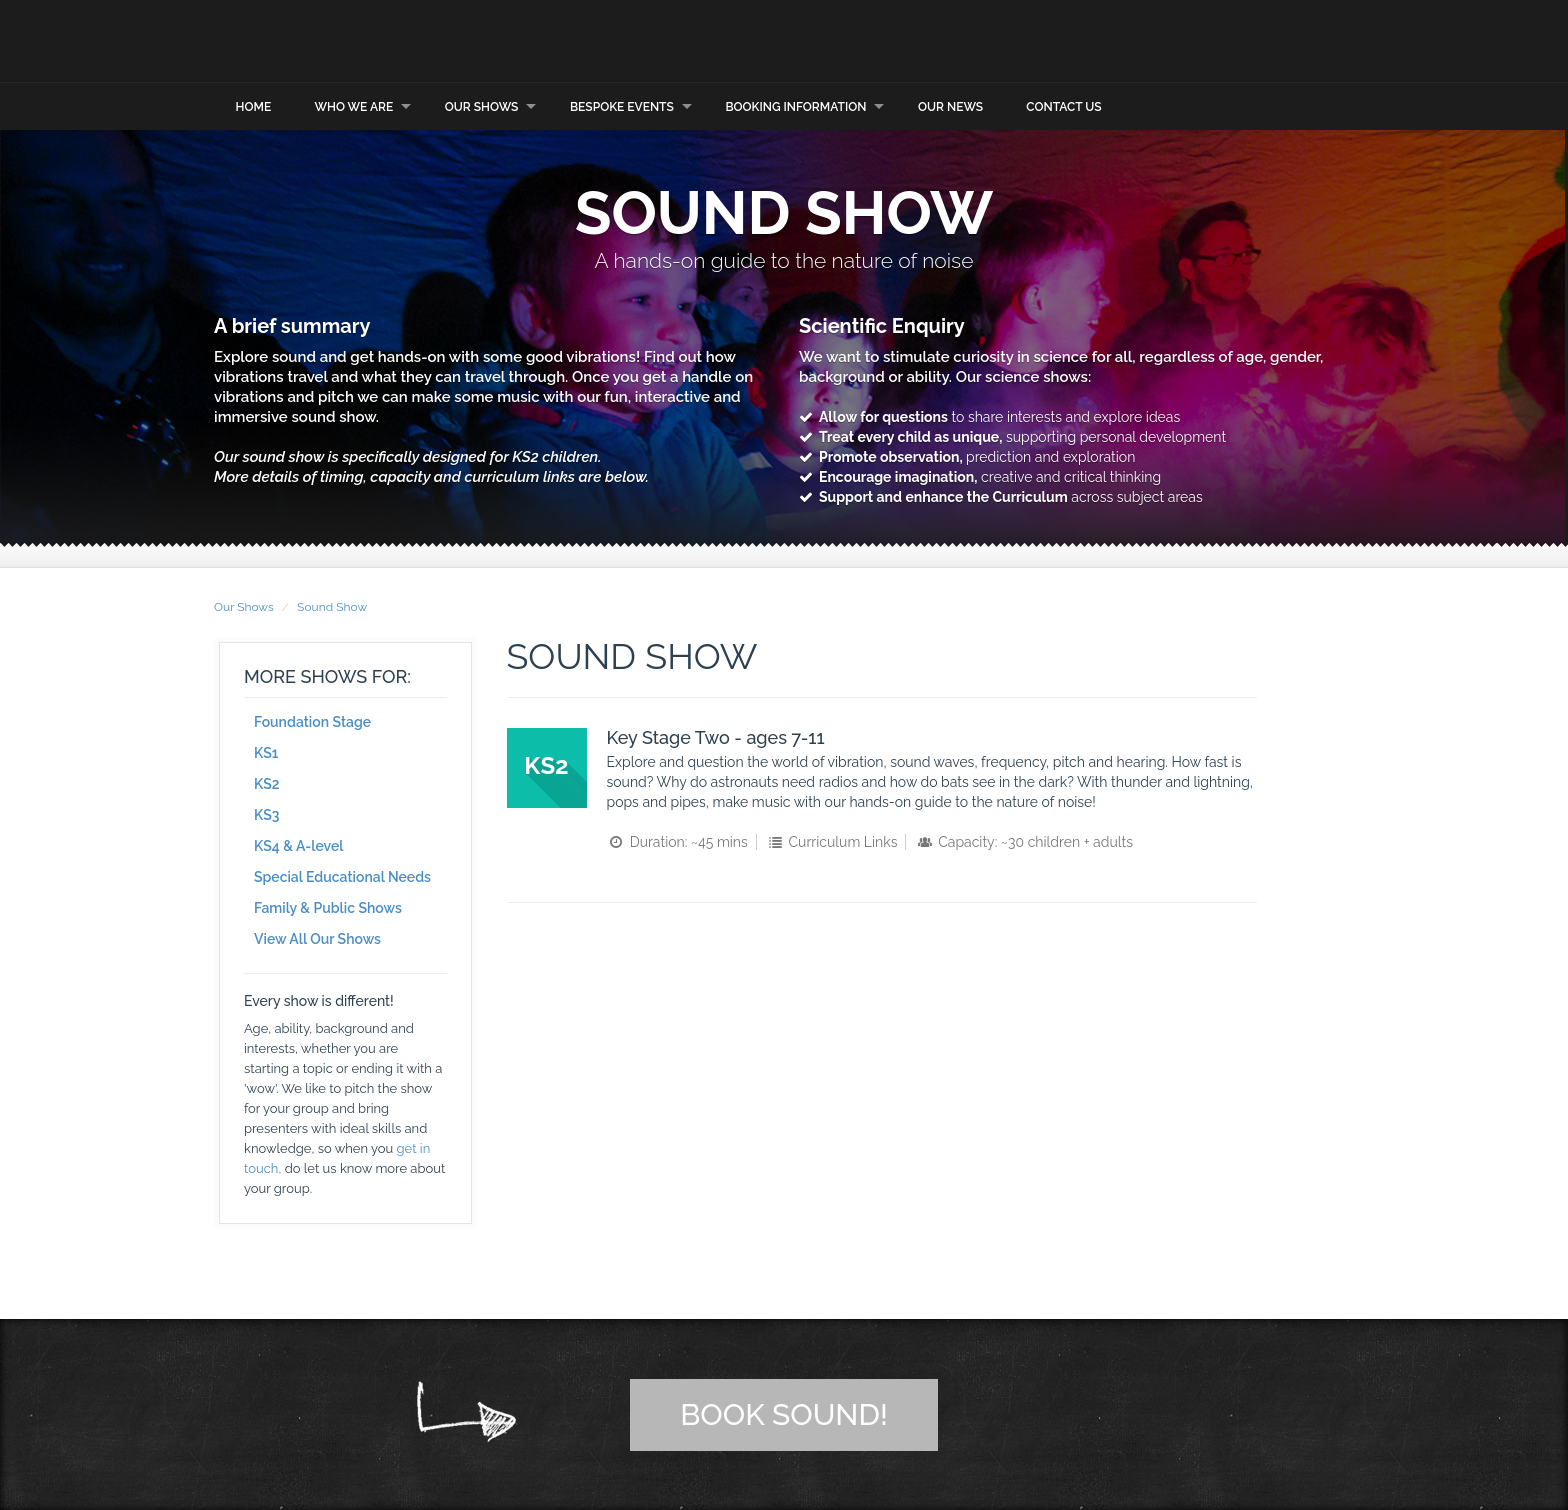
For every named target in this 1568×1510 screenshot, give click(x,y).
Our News (950, 105)
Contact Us (1063, 105)
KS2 (266, 783)
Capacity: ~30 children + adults (1024, 841)
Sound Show (332, 606)
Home (254, 105)
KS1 (266, 752)
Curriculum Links (831, 841)
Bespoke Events (622, 105)
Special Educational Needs (342, 876)
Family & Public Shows (328, 907)
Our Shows (482, 105)
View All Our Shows (317, 938)
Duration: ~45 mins (677, 841)
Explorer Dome (414, 40)
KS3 (266, 814)
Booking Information (795, 105)
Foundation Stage (312, 721)
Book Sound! (784, 1413)
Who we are (353, 105)
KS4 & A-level (299, 845)
